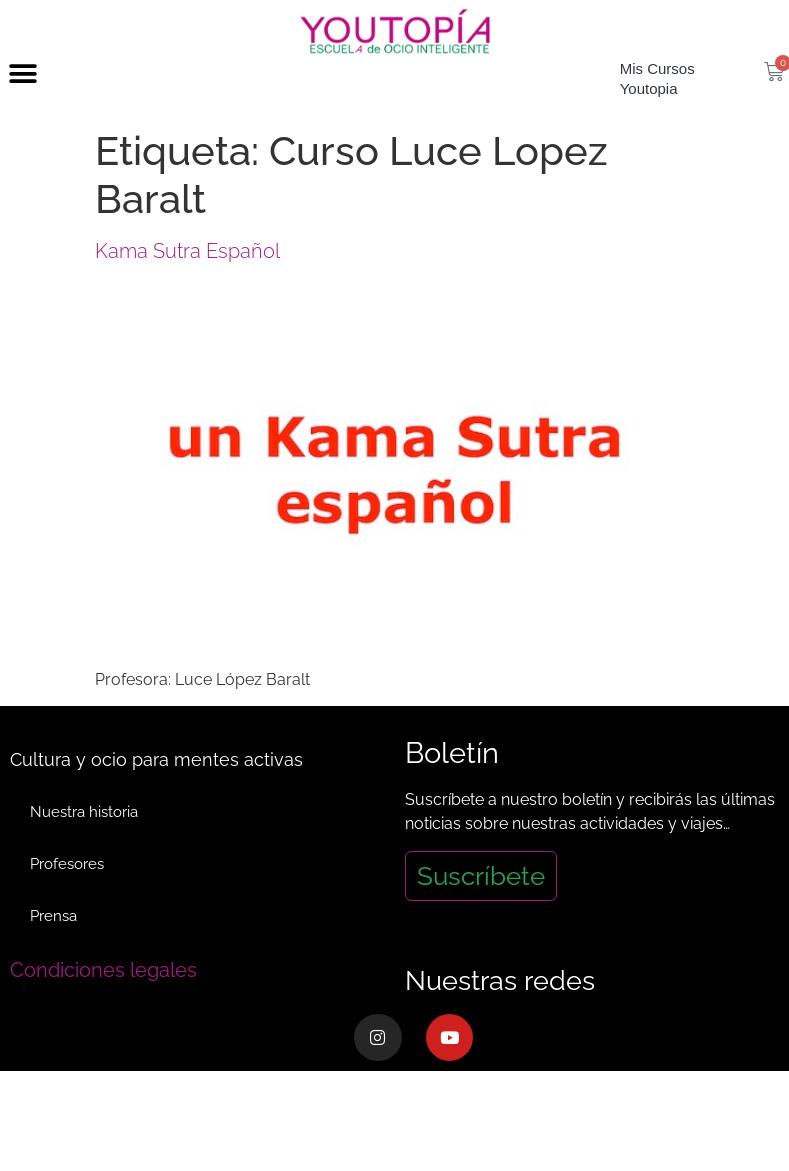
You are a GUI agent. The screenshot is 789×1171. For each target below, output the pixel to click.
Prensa (53, 952)
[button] (22, 110)
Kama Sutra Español (187, 287)
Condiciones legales (103, 1006)
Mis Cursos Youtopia (657, 114)
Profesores (67, 900)
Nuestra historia (84, 848)
